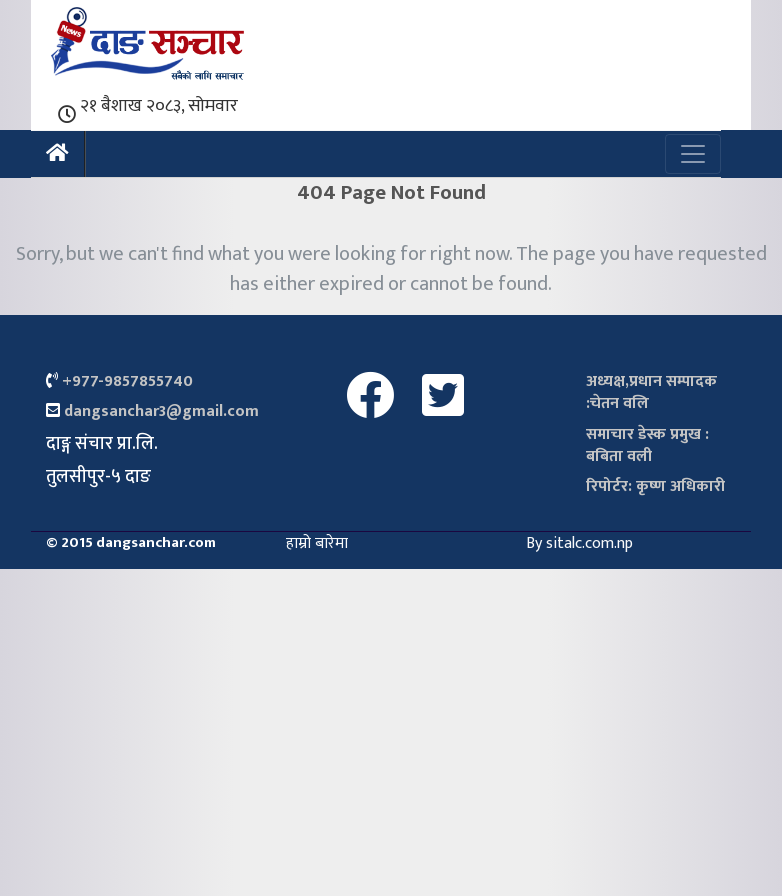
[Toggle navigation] (693, 154)
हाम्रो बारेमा (317, 543)
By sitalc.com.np (579, 543)
